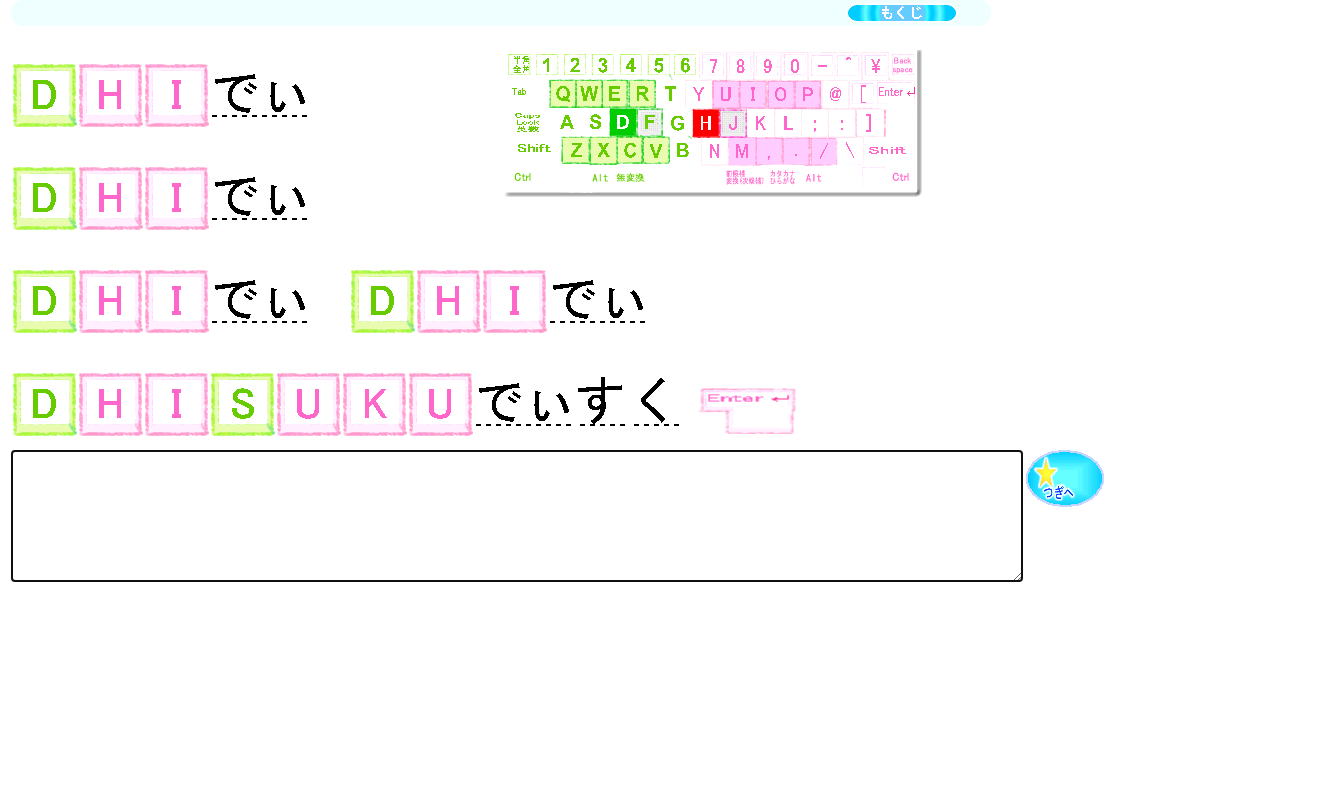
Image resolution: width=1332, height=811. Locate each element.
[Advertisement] (375, 670)
